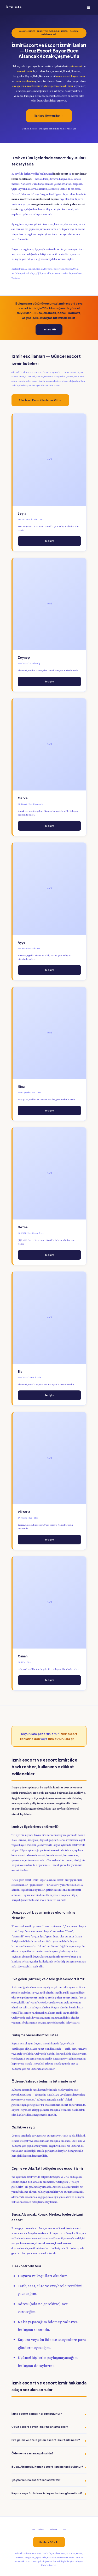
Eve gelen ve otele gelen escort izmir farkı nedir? (45, 2440)
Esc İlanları (38, 2529)
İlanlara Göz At (49, 2542)
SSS (64, 2529)
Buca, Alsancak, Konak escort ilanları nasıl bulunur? (47, 2466)
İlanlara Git (49, 329)
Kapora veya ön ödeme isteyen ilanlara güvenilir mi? (47, 2493)
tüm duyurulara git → (63, 1738)
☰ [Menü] (88, 7)
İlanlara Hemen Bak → (49, 115)
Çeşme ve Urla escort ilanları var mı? (36, 2480)
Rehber (53, 2529)
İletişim (49, 540)
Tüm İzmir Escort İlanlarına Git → (40, 400)
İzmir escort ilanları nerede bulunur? (36, 2413)
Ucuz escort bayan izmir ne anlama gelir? (39, 2426)
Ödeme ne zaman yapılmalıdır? (32, 2453)
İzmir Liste (13, 7)
